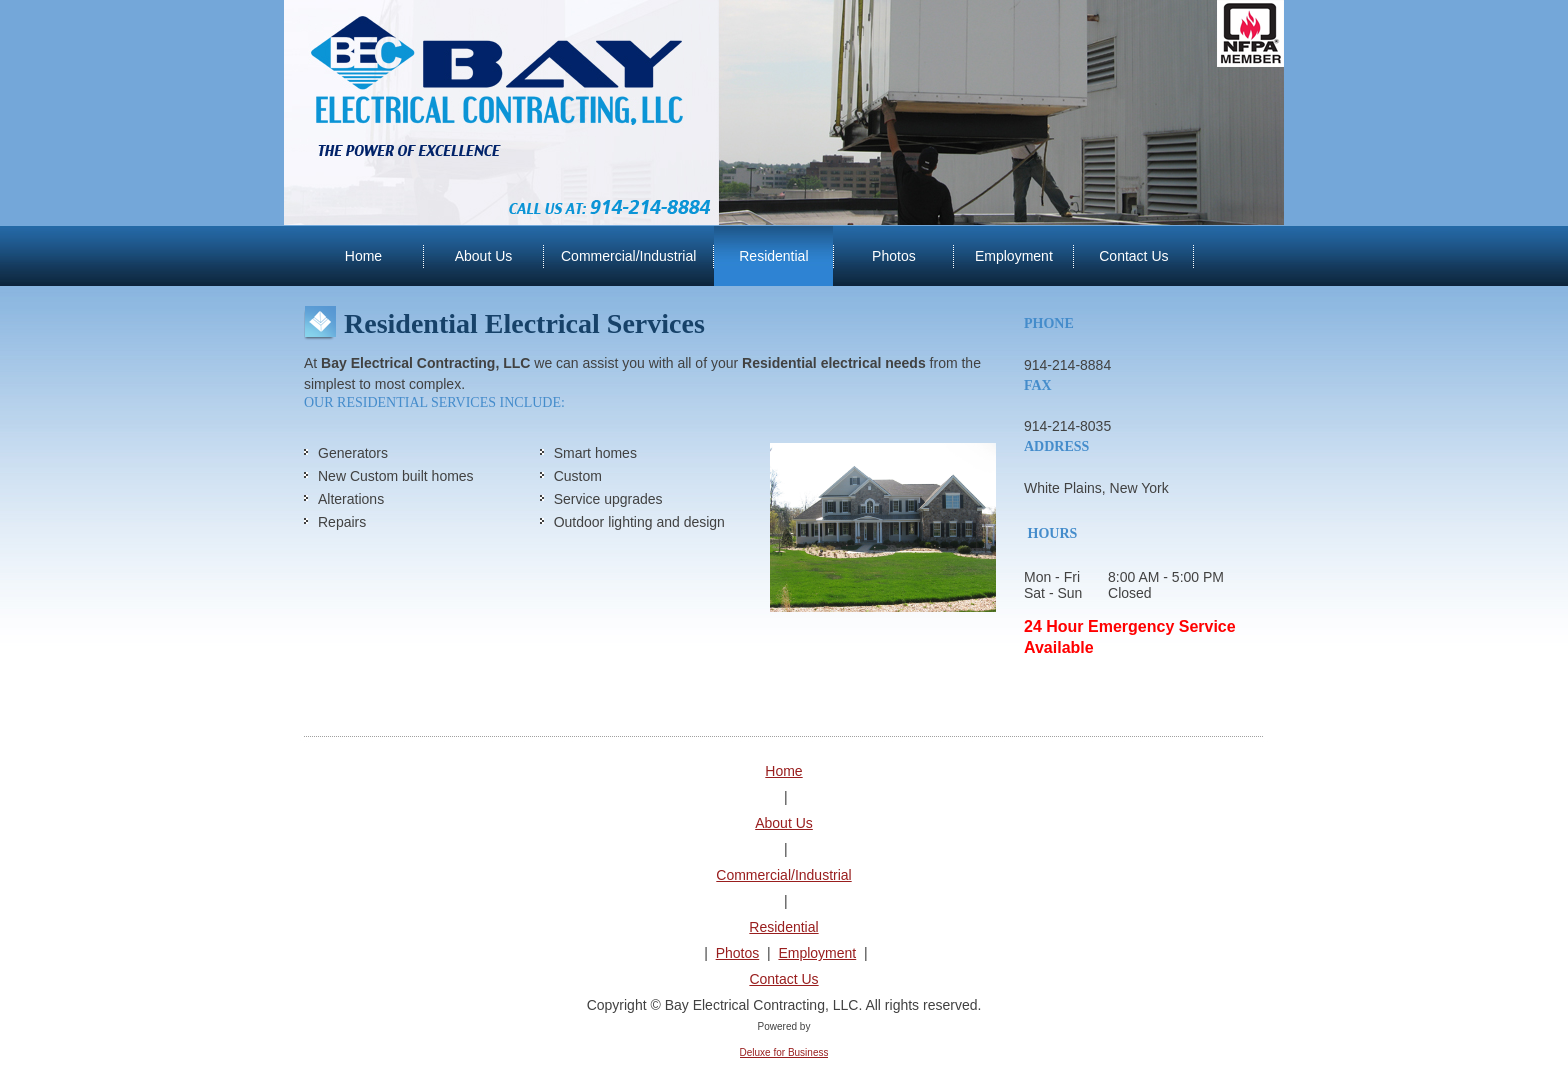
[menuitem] (363, 256)
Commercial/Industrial (783, 875)
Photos (738, 953)
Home (783, 771)
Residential (783, 927)
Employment (817, 953)
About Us (784, 823)
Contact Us (783, 979)
